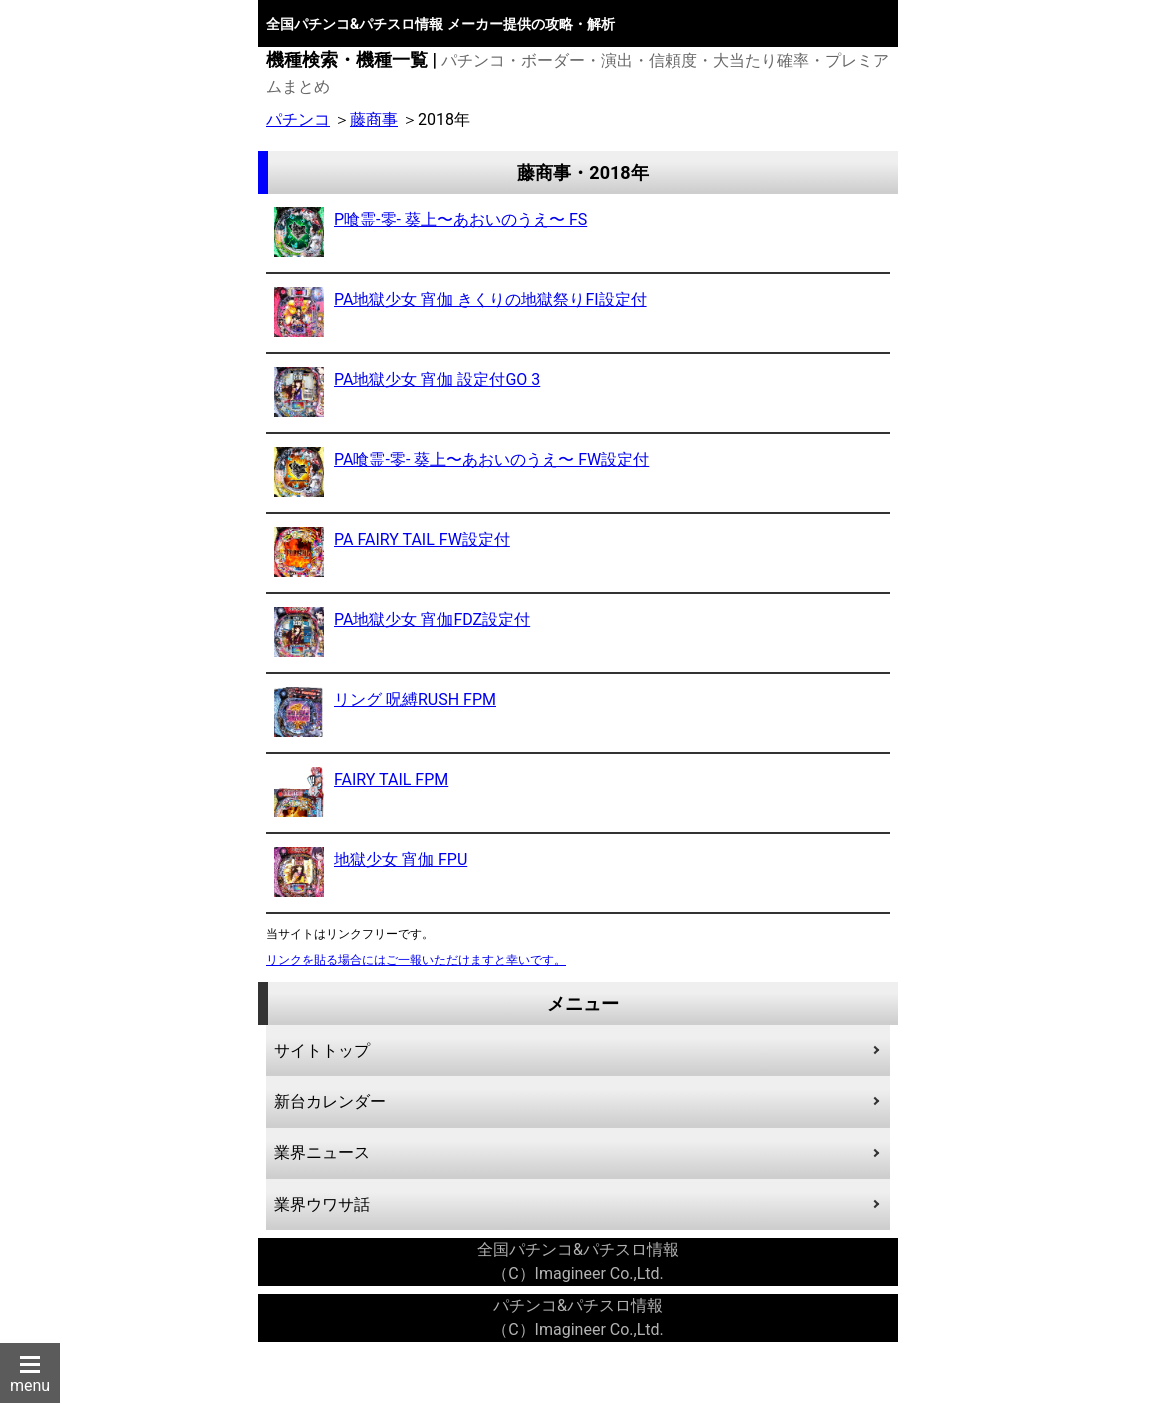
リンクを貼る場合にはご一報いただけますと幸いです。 (416, 960)
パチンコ (298, 119)
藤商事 (374, 119)
